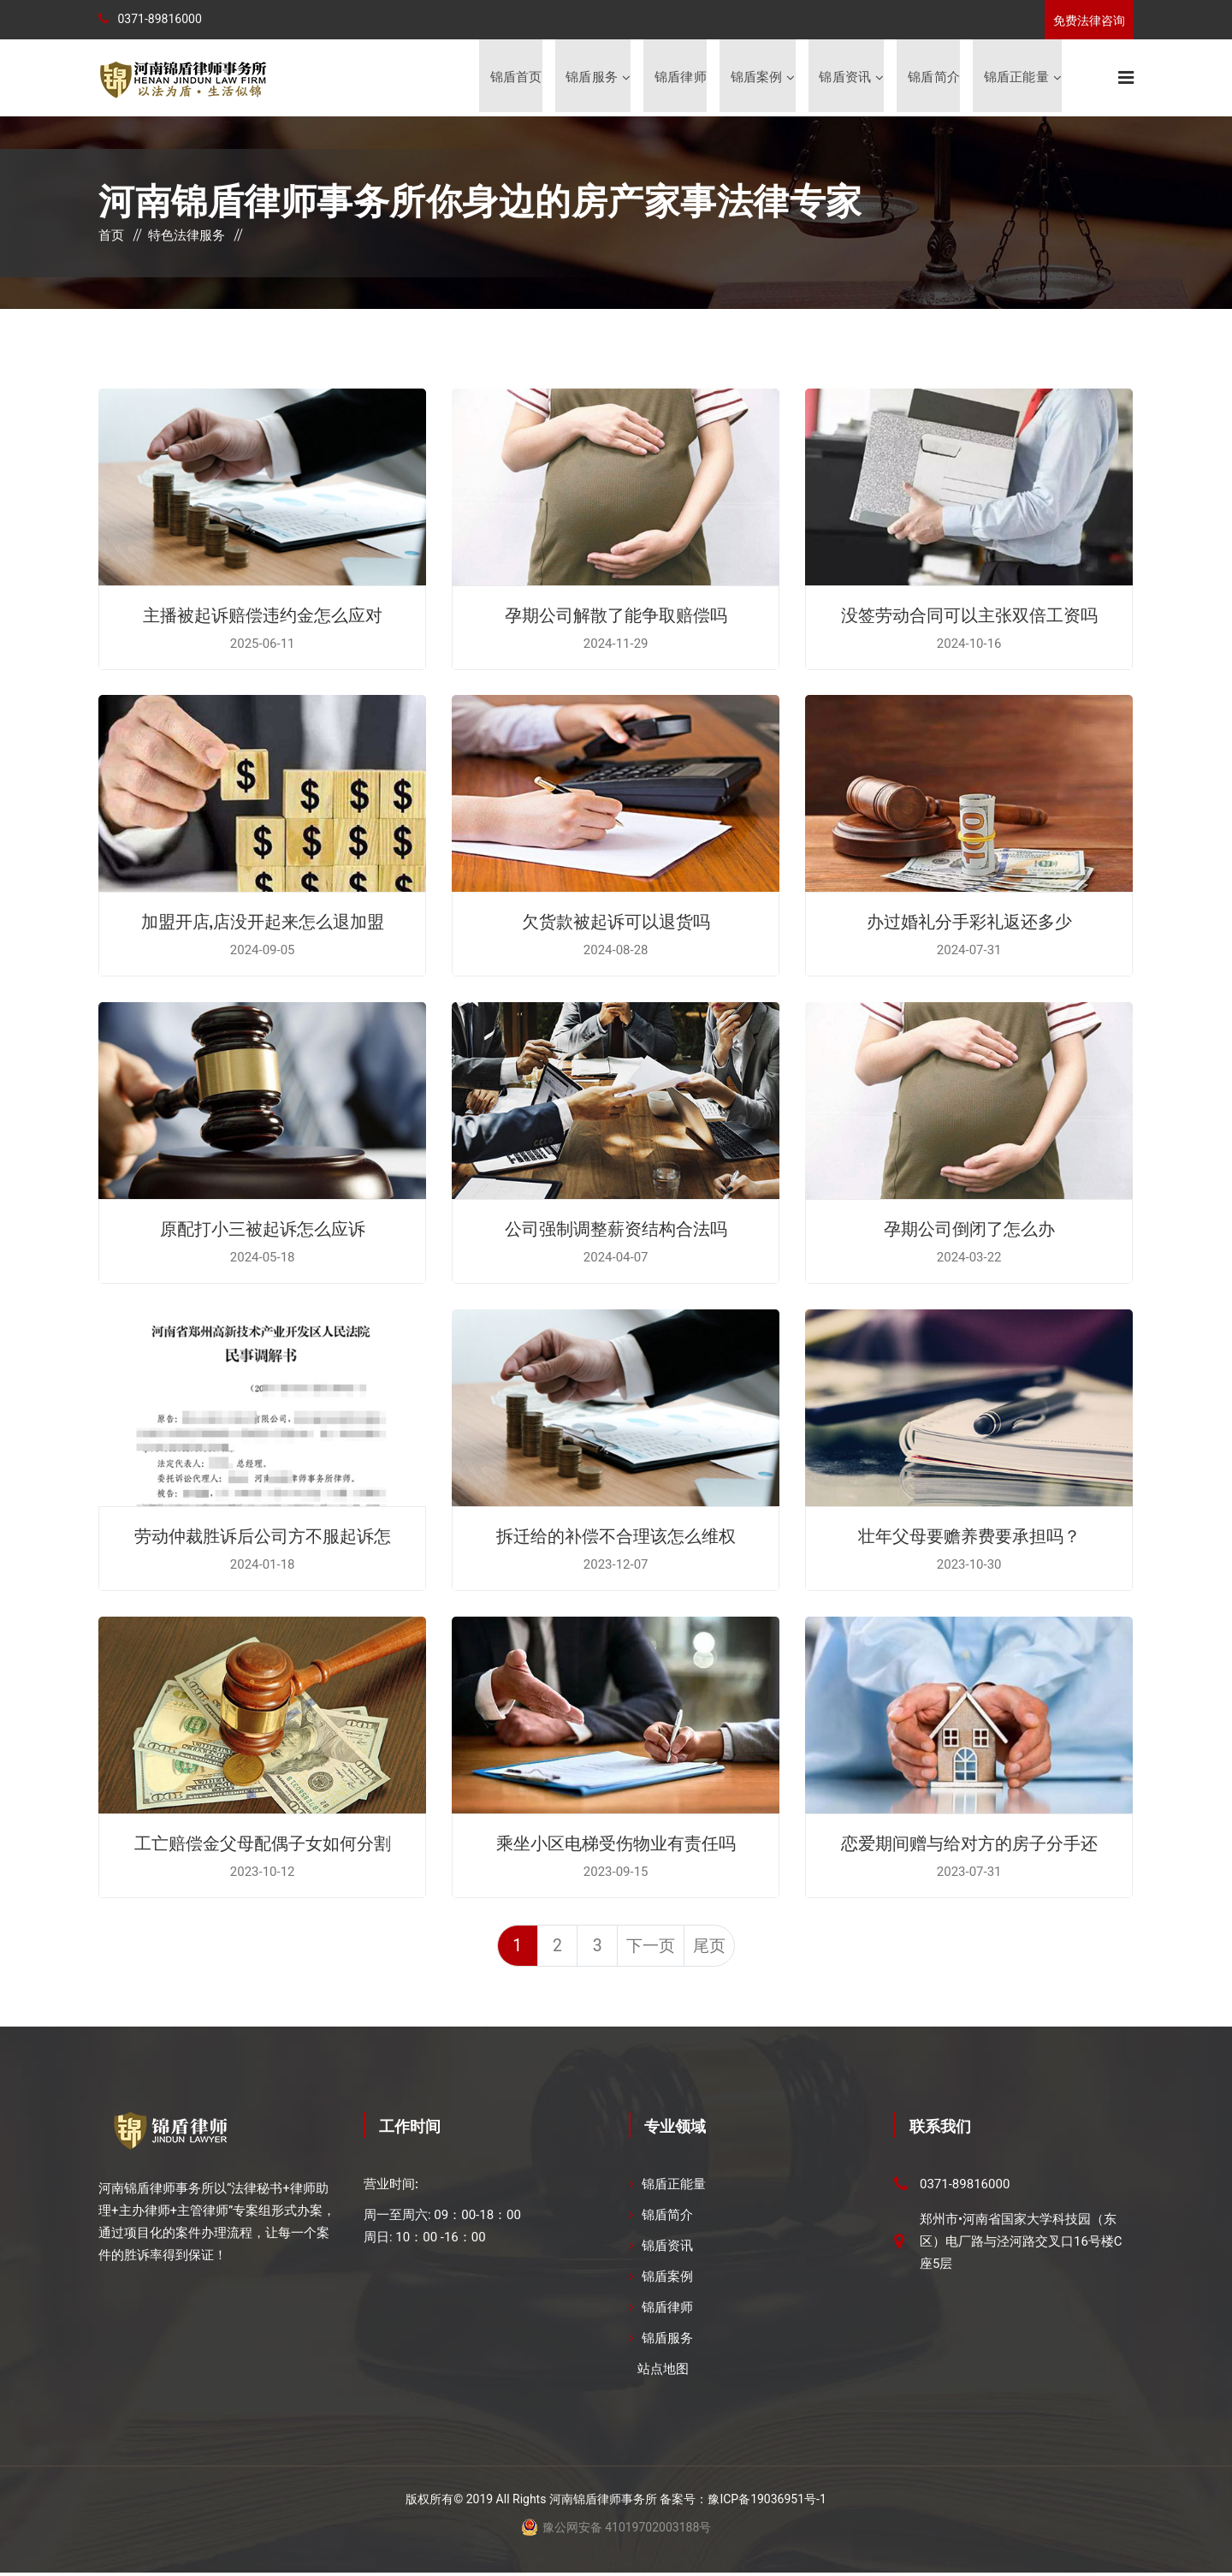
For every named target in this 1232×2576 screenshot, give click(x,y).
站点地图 (663, 2372)
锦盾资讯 (845, 77)
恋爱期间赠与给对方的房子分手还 (969, 1843)
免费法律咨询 (1089, 20)
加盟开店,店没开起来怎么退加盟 (262, 922)
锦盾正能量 (1016, 77)
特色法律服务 (186, 237)
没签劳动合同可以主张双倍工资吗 (969, 615)
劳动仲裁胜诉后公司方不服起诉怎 (262, 1536)
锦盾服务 (591, 77)
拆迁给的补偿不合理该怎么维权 (616, 1536)
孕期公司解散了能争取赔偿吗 (616, 615)
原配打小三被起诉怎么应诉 (262, 1229)
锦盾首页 (515, 77)
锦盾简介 (934, 77)
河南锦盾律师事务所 (603, 2502)
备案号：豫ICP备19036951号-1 (743, 2502)
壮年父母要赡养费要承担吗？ (969, 1536)
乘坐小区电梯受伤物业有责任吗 (616, 1843)
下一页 (652, 1948)
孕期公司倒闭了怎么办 (969, 1229)
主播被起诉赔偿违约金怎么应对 (262, 615)
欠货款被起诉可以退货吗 (616, 922)
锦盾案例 (756, 77)
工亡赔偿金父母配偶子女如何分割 (262, 1843)
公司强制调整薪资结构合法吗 (616, 1229)
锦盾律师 (680, 77)
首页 (111, 237)
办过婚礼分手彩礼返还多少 (969, 922)
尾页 (713, 1948)
